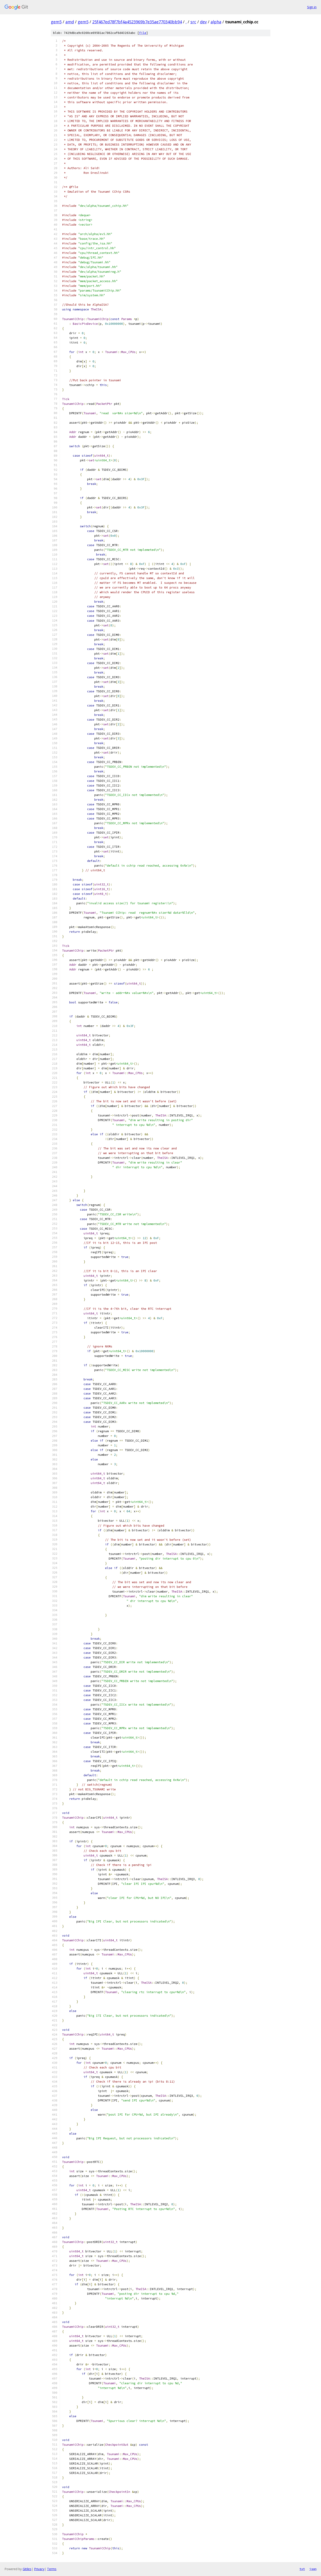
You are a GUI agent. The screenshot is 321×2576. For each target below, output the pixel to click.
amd (69, 21)
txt (302, 2569)
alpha (216, 21)
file (142, 33)
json (313, 2569)
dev (203, 21)
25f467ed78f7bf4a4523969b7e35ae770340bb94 (137, 21)
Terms (51, 2569)
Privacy (39, 2569)
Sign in (312, 7)
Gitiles (27, 2569)
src (193, 21)
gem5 (56, 21)
